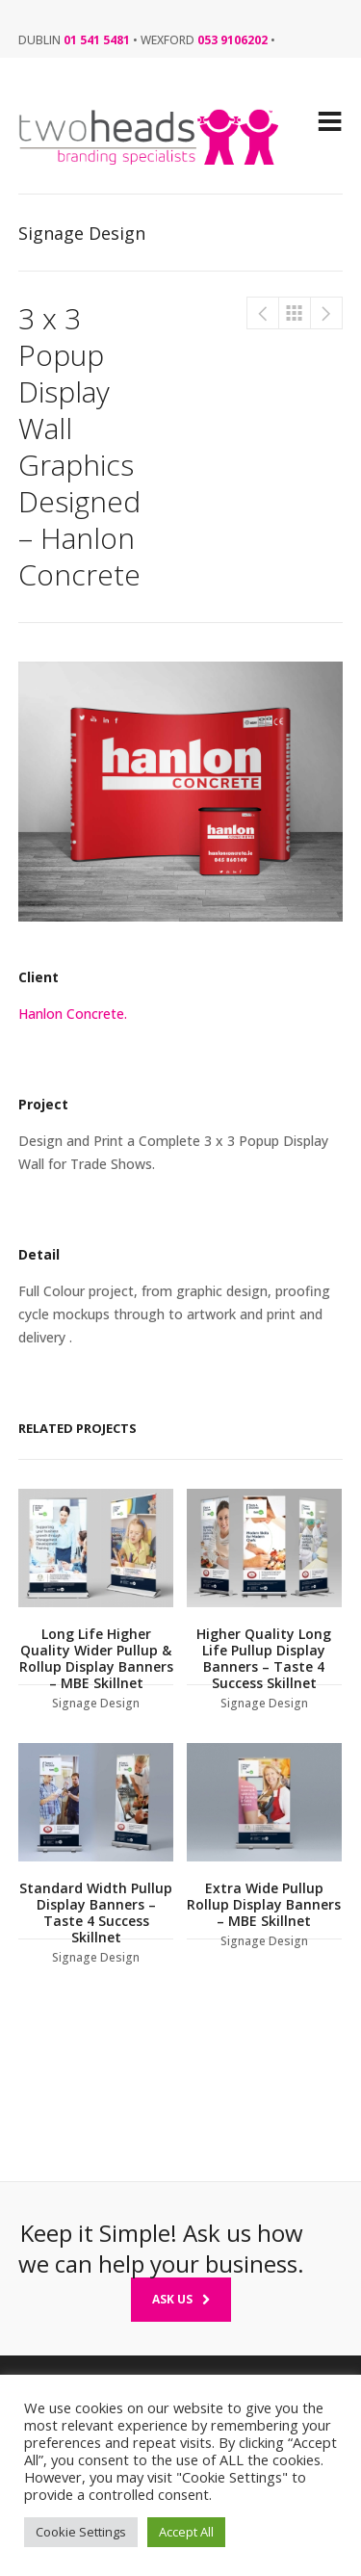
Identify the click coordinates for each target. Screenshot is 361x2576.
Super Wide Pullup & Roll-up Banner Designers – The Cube (326, 313)
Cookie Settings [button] (81, 2531)
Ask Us (181, 2299)
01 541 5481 (97, 40)
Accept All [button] (186, 2531)
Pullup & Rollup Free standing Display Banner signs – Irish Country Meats (262, 313)
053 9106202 (232, 40)
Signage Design (294, 313)
